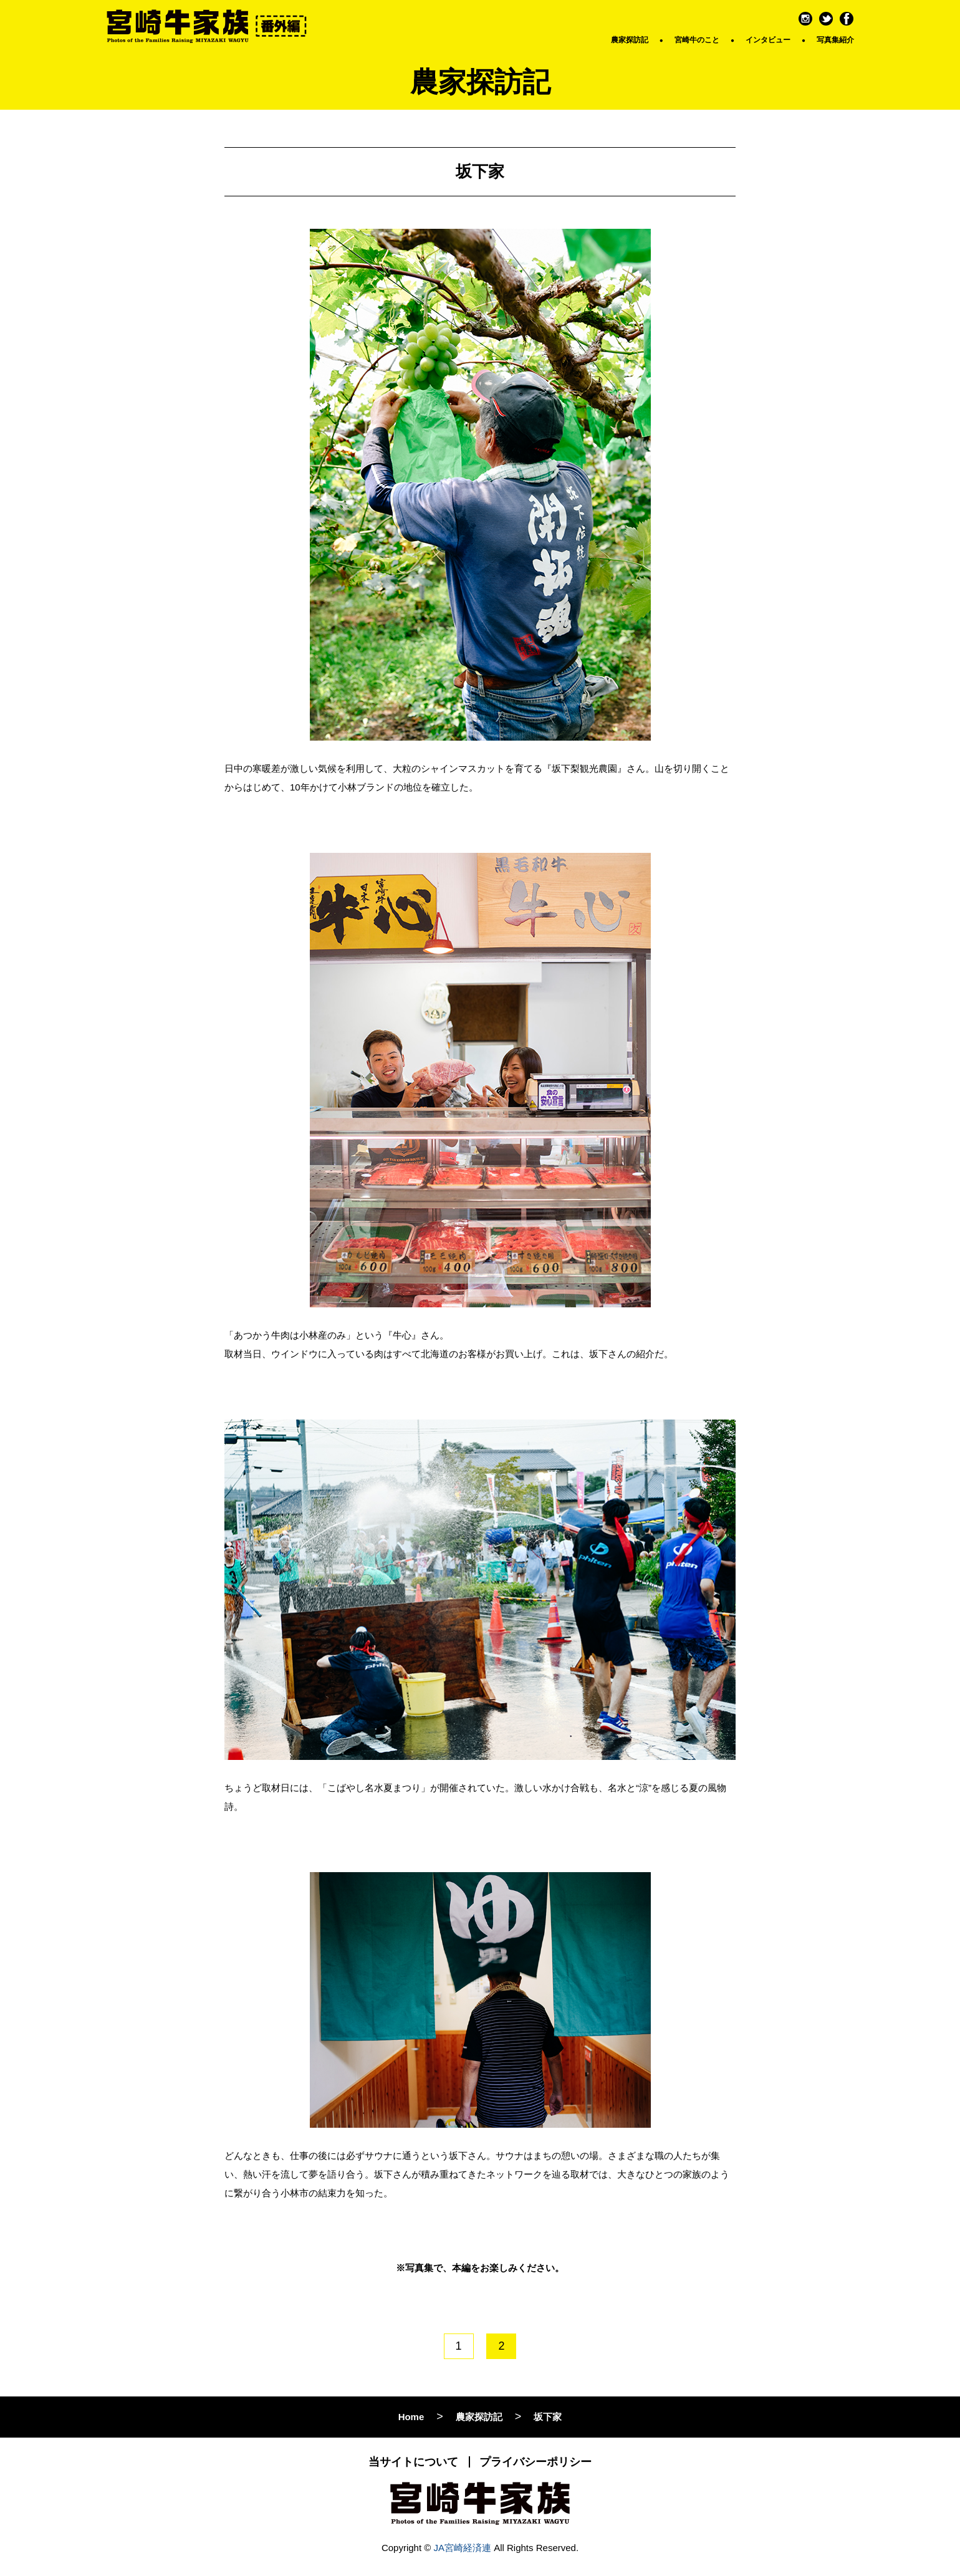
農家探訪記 (629, 40)
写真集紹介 (835, 40)
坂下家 (548, 2416)
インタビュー (768, 40)
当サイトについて (413, 2462)
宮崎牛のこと (696, 40)
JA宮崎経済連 (463, 2547)
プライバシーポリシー (535, 2462)
